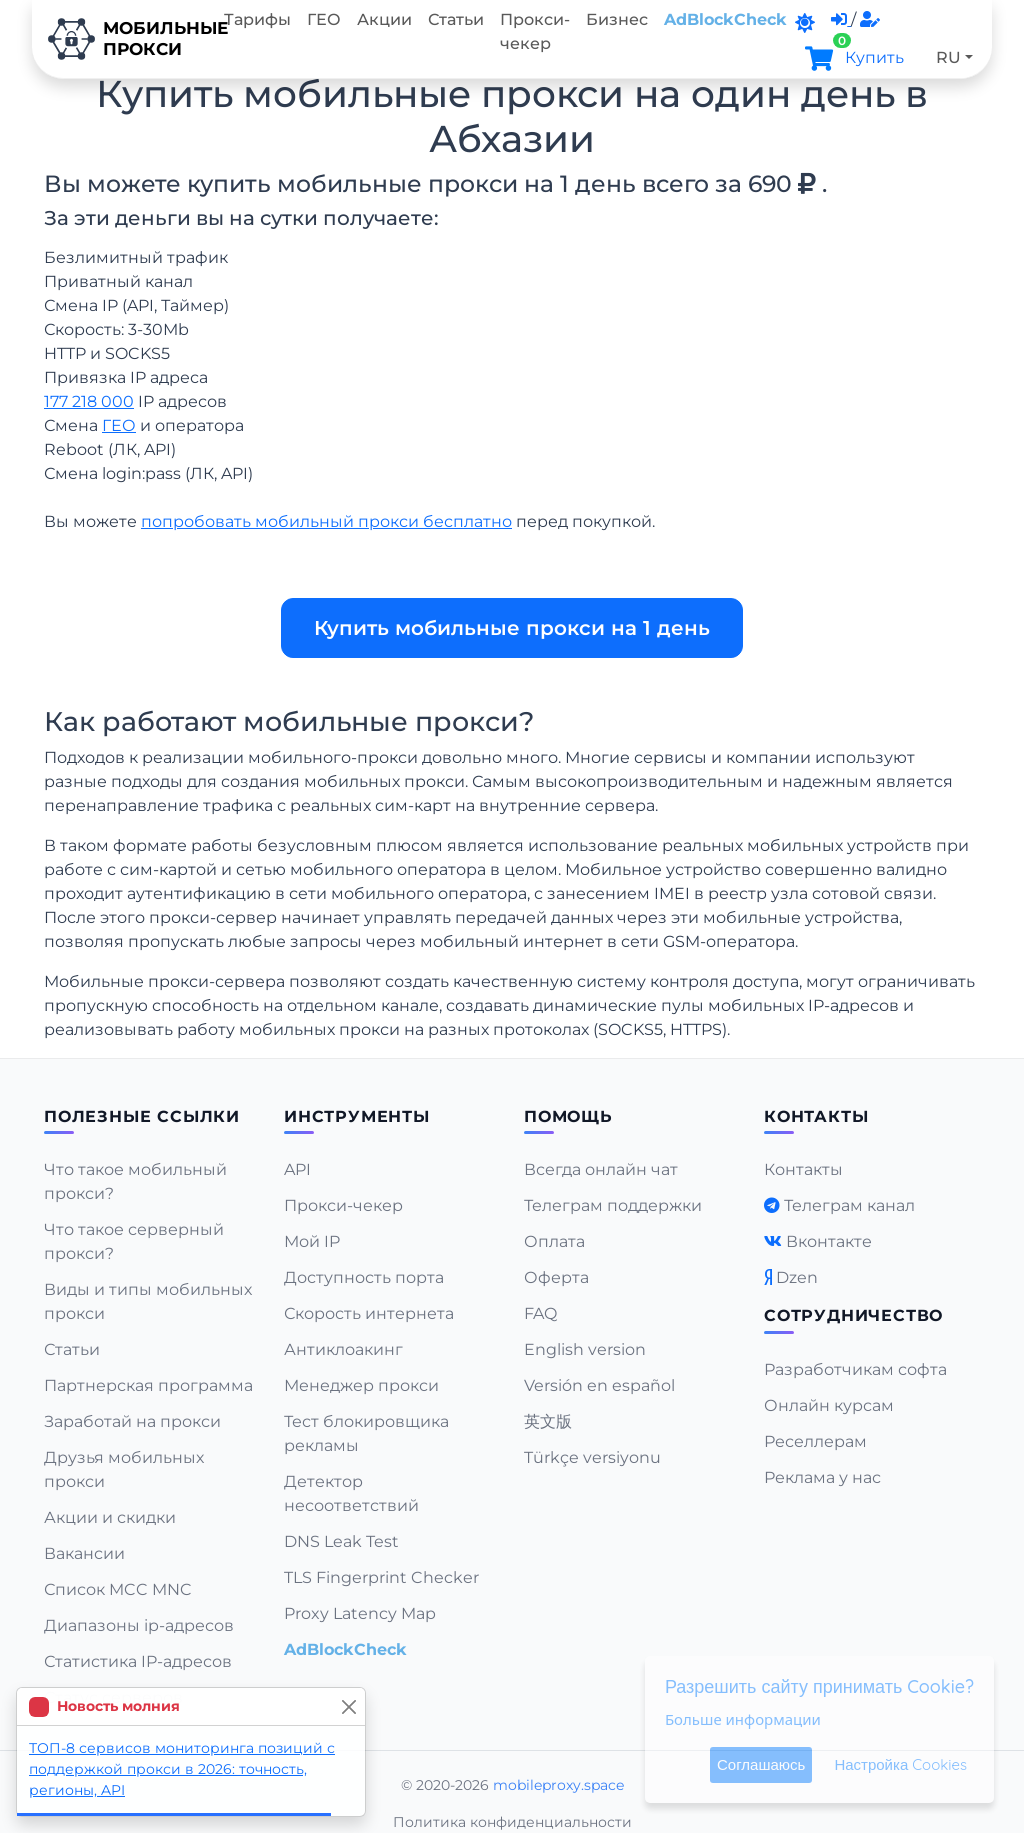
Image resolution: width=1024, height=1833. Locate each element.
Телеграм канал (849, 1205)
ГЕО (324, 19)
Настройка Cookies (900, 1764)
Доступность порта (364, 1277)
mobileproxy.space (558, 1785)
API (297, 1169)
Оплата (554, 1241)
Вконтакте (829, 1241)
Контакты (803, 1169)
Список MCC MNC (118, 1589)
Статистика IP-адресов (138, 1661)
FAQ (540, 1313)
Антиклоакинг (343, 1349)
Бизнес (617, 19)
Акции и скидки (110, 1517)
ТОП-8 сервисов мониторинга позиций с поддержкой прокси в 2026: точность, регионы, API (182, 1769)
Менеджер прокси (361, 1385)
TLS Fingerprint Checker (381, 1577)
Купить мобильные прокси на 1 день (512, 628)
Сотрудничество (853, 1315)
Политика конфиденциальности (512, 1822)
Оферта (556, 1277)
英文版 (548, 1421)
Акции (384, 19)
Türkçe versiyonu (592, 1457)
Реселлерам (815, 1441)
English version (585, 1349)
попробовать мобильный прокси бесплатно (326, 521)
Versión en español (599, 1385)
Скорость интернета (369, 1313)
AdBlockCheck (725, 19)
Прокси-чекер (535, 31)
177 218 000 (89, 401)
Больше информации (743, 1719)
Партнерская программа (148, 1385)
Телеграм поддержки (613, 1205)
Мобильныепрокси (124, 39)
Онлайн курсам (829, 1405)
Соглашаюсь (761, 1764)
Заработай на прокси (132, 1421)
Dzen (797, 1277)
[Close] (348, 1706)
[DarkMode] (805, 23)
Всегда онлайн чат (601, 1169)
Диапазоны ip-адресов (139, 1625)
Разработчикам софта (855, 1369)
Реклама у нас (822, 1477)
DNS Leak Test (341, 1541)
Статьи (456, 19)
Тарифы (257, 19)
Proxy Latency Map (360, 1613)
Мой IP (312, 1241)
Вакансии (84, 1553)
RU (948, 57)
